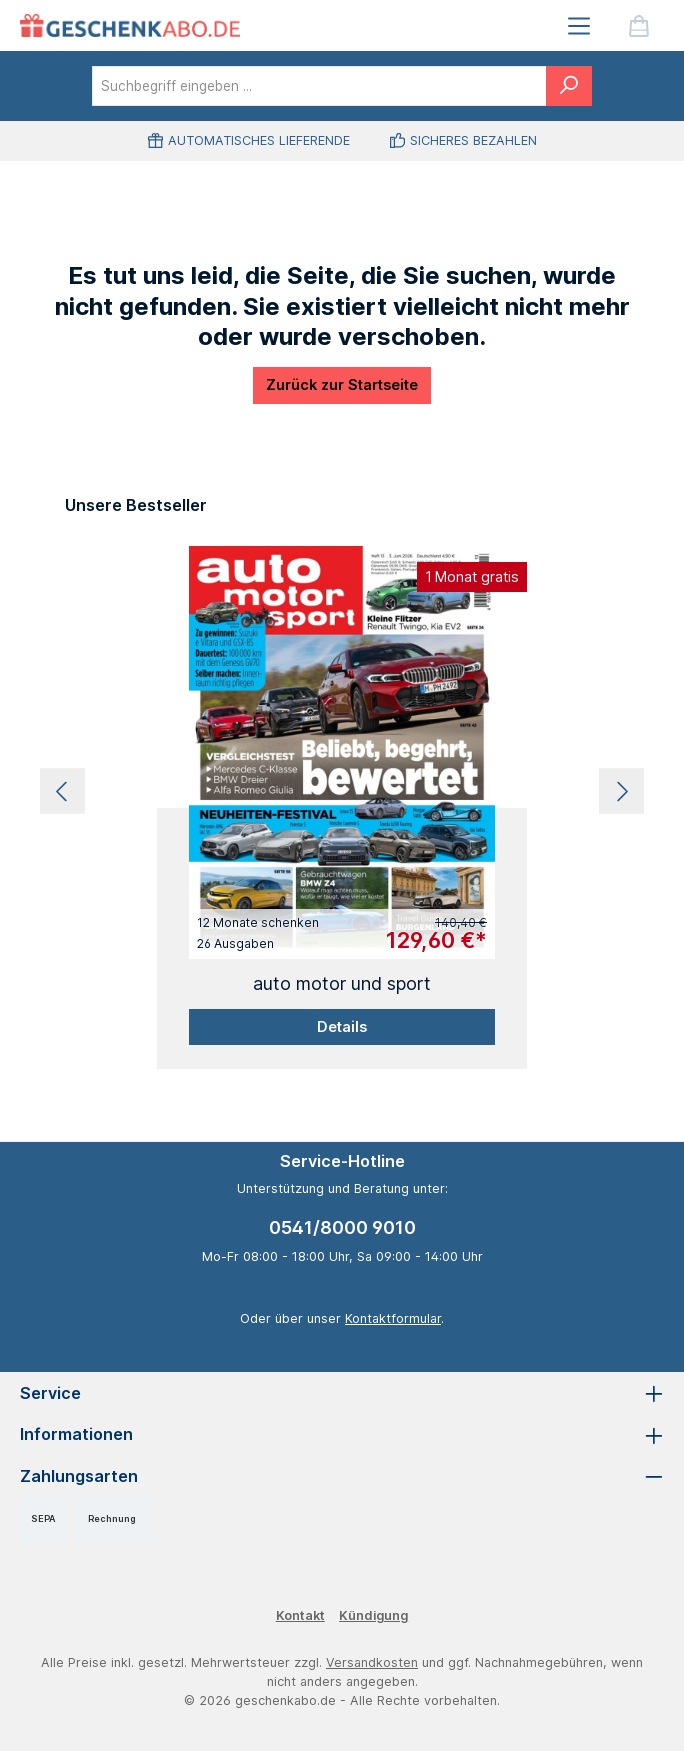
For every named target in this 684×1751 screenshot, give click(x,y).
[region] (342, 792)
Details (342, 1026)
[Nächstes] (621, 791)
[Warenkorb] (639, 25)
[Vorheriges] (62, 791)
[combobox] (319, 86)
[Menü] (579, 25)
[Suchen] (569, 86)
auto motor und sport (342, 983)
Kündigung (373, 1615)
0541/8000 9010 (342, 1227)
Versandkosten (372, 1662)
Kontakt (300, 1615)
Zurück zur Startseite (342, 384)
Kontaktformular (393, 1318)
